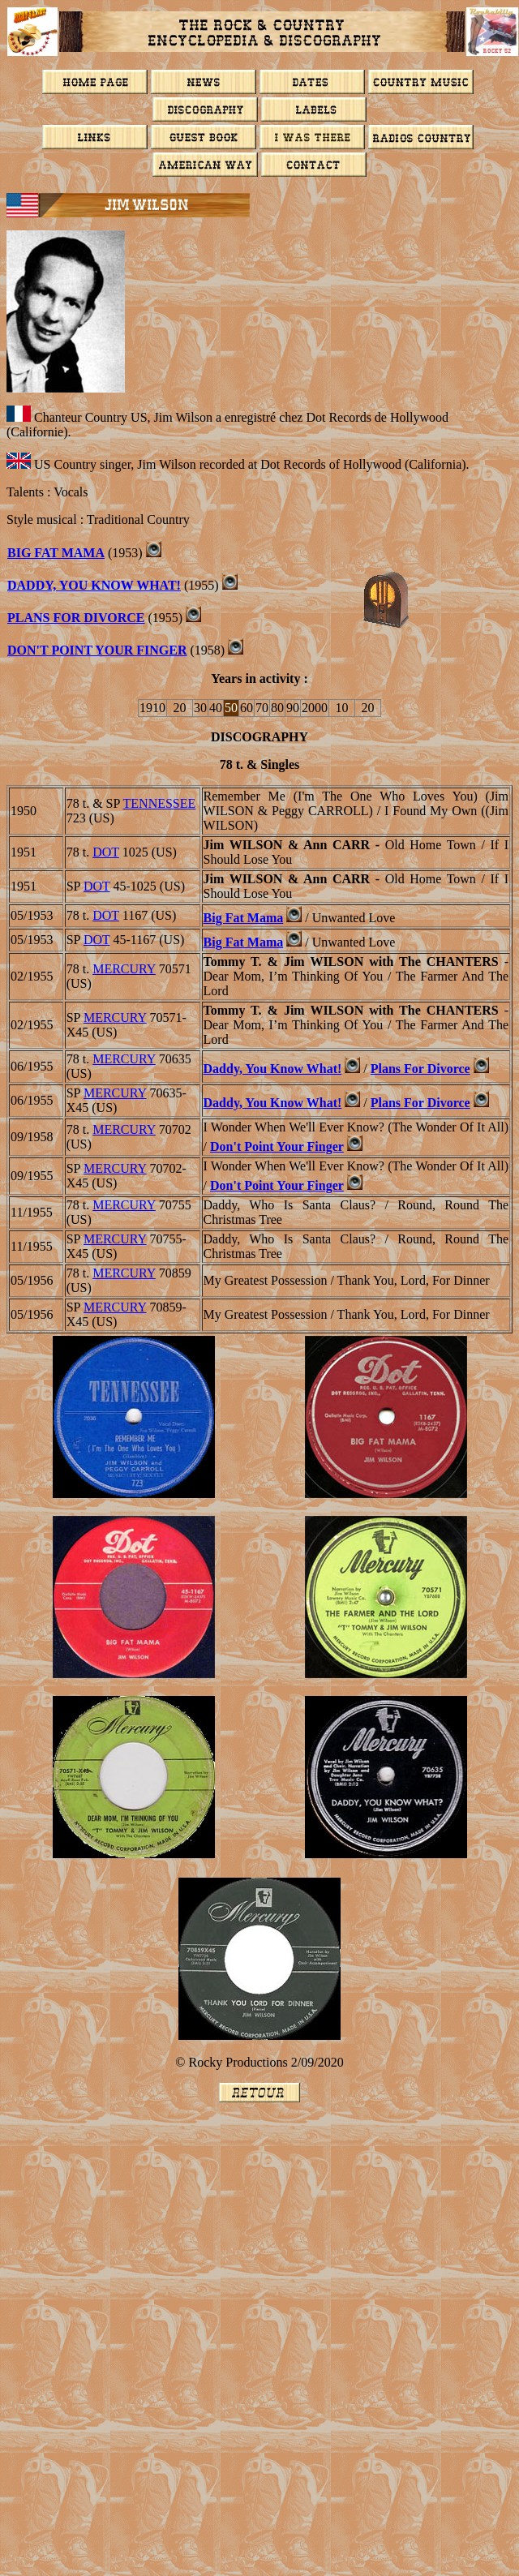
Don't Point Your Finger (97, 650)
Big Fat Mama (56, 553)
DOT (105, 852)
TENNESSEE (159, 803)
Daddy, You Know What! (94, 585)
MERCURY (124, 969)
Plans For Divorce (75, 618)
